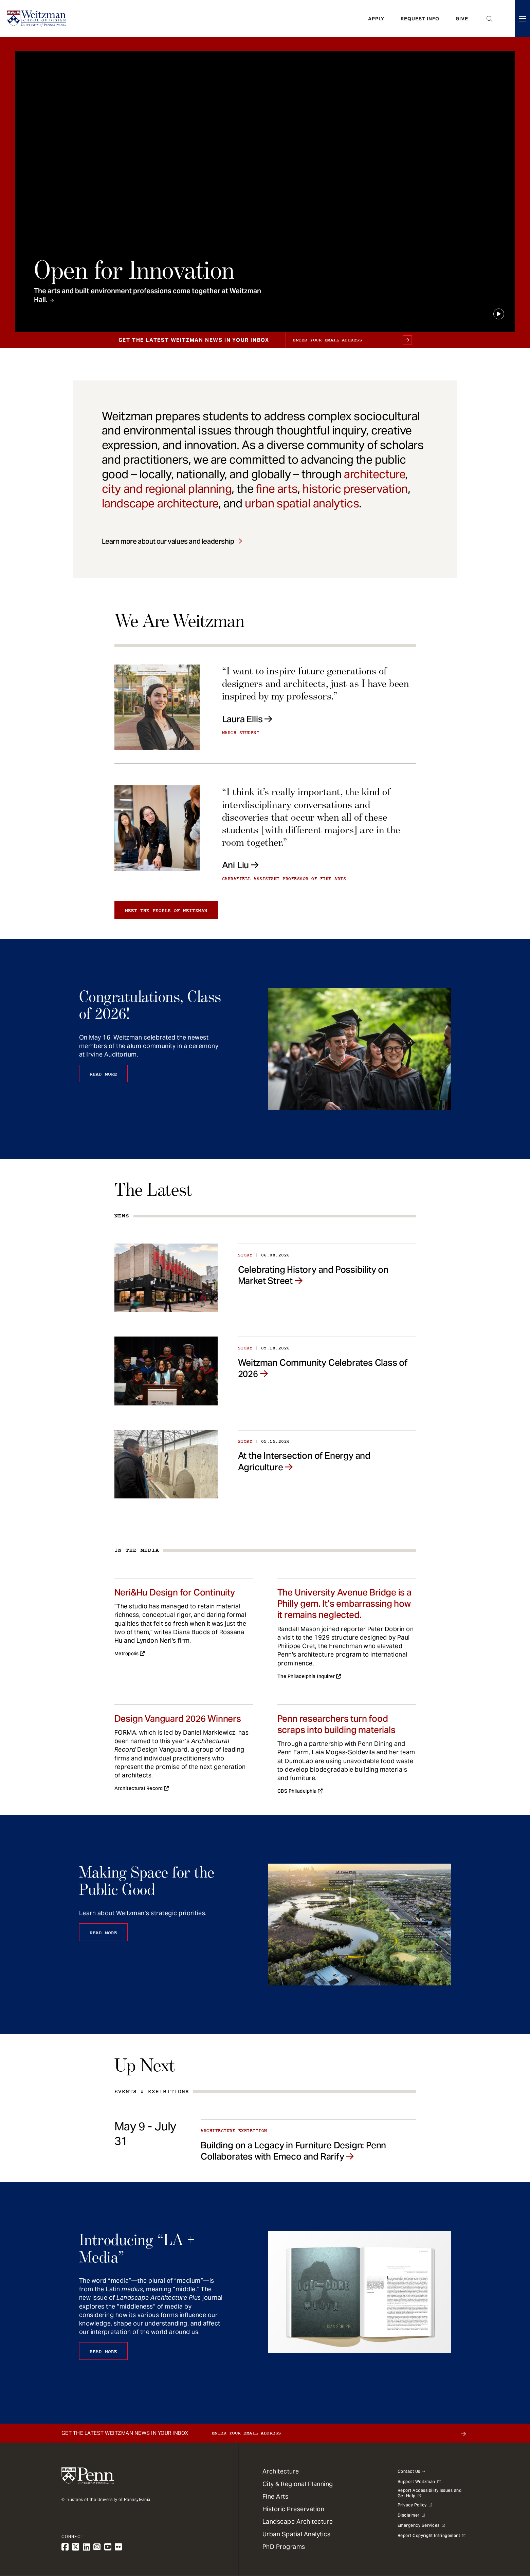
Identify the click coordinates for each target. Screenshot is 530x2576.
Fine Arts (275, 2496)
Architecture (280, 2471)
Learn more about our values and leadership (168, 541)
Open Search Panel (490, 19)
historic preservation (355, 488)
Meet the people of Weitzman (166, 910)
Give (462, 19)
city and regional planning (167, 488)
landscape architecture (160, 503)
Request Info (420, 19)
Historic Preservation (293, 2509)
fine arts (276, 488)
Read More (103, 1074)
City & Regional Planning (297, 2484)
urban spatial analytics (302, 503)
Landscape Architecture (297, 2521)
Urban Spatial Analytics (296, 2534)
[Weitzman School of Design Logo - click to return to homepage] (36, 19)
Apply (376, 19)
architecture (374, 474)
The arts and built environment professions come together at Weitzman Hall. (147, 295)
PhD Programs (283, 2547)
